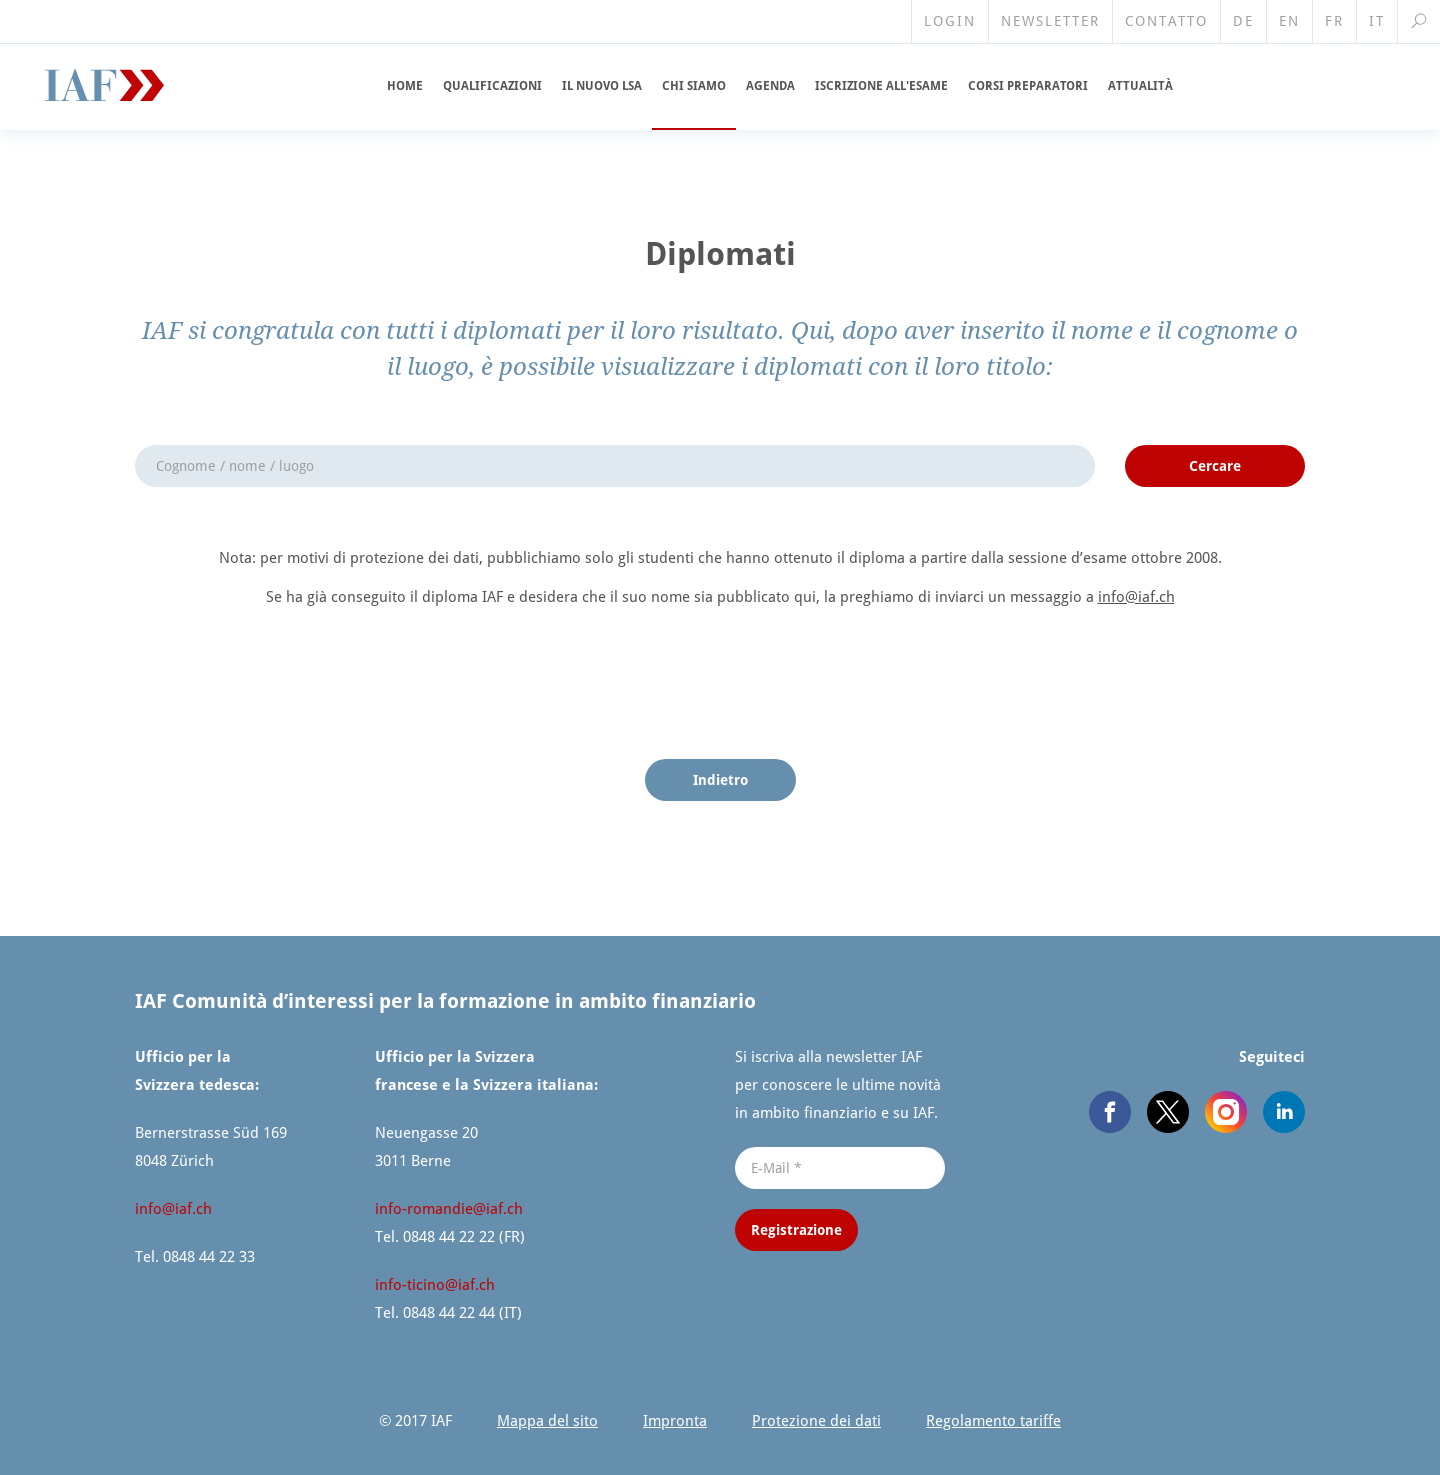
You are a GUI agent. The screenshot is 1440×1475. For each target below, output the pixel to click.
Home (405, 86)
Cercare (1215, 466)
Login (950, 21)
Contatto (1166, 21)
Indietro (720, 780)
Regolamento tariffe (993, 1421)
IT (1377, 21)
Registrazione (796, 1230)
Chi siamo (694, 86)
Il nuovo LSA (602, 86)
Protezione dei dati (816, 1421)
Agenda (770, 86)
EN (1289, 21)
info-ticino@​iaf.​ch (435, 1285)
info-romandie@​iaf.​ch (449, 1209)
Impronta (675, 1421)
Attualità (1140, 86)
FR (1334, 21)
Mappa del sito (547, 1421)
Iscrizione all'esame (881, 86)
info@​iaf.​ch (1136, 597)
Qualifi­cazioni (492, 86)
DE (1243, 21)
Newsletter (1050, 21)
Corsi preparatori (1028, 86)
